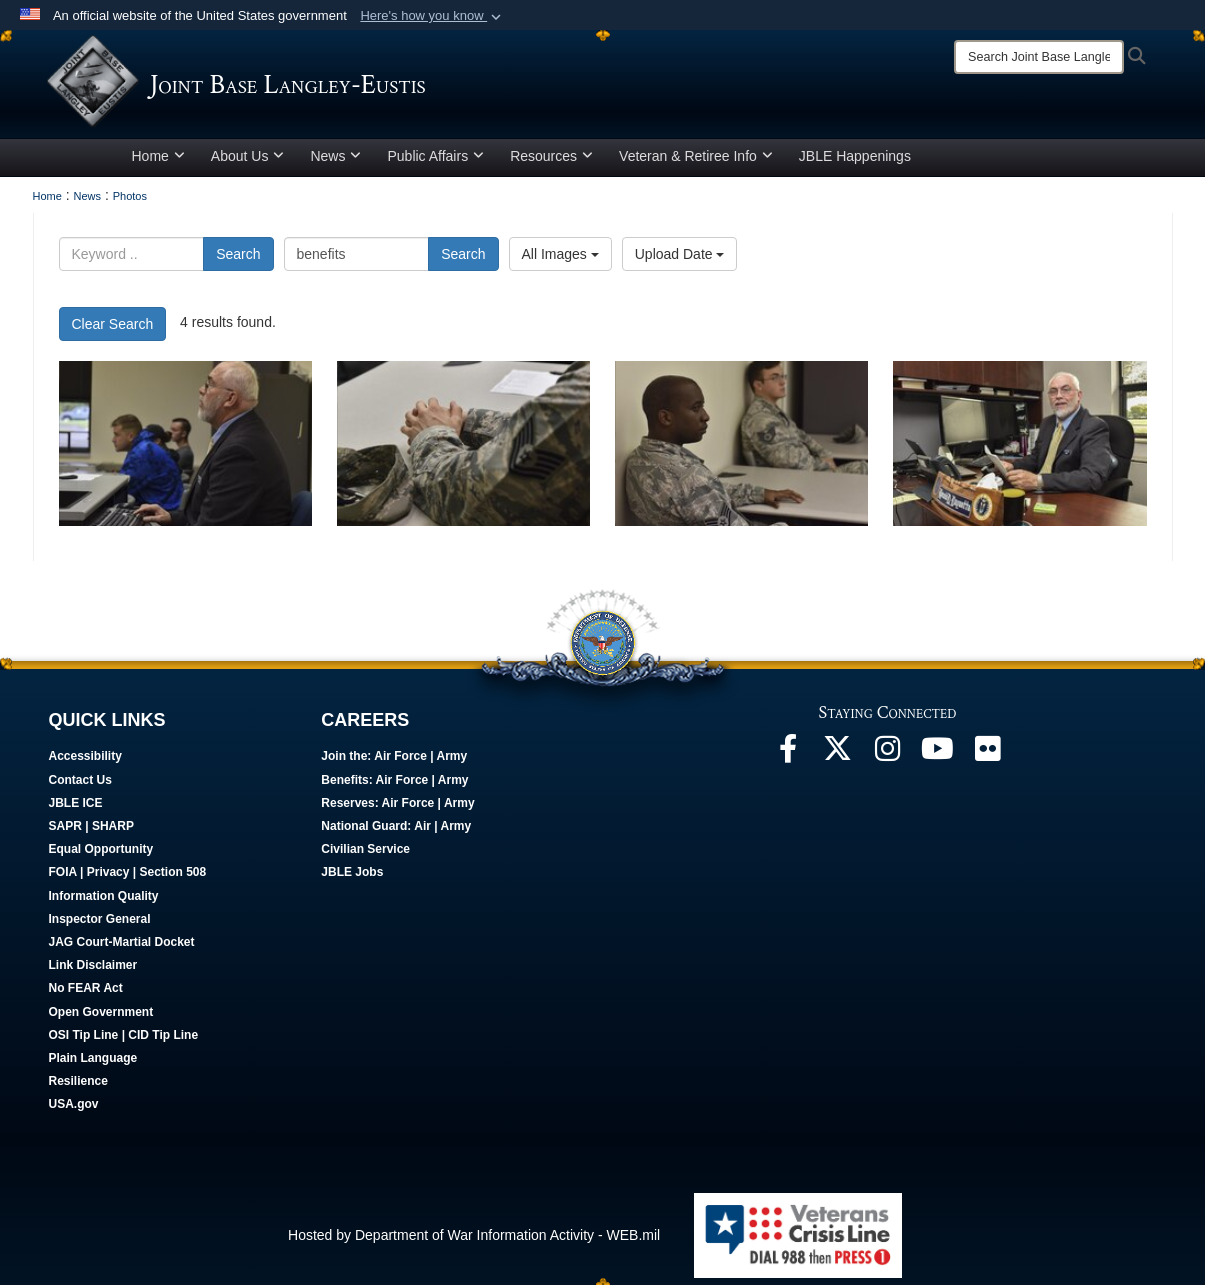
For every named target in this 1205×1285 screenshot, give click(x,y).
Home (158, 163)
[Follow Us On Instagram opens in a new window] (888, 761)
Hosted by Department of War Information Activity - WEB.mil (474, 1242)
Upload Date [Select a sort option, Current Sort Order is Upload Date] (680, 261)
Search (238, 261)
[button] (432, 16)
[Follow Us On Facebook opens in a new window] (788, 761)
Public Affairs (435, 163)
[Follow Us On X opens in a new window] (838, 761)
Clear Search (113, 331)
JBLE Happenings (855, 163)
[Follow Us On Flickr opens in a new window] (988, 761)
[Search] (1039, 57)
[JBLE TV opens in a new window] (938, 761)
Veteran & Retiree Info (696, 163)
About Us (248, 163)
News (335, 163)
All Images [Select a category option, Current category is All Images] (560, 261)
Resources (551, 163)
